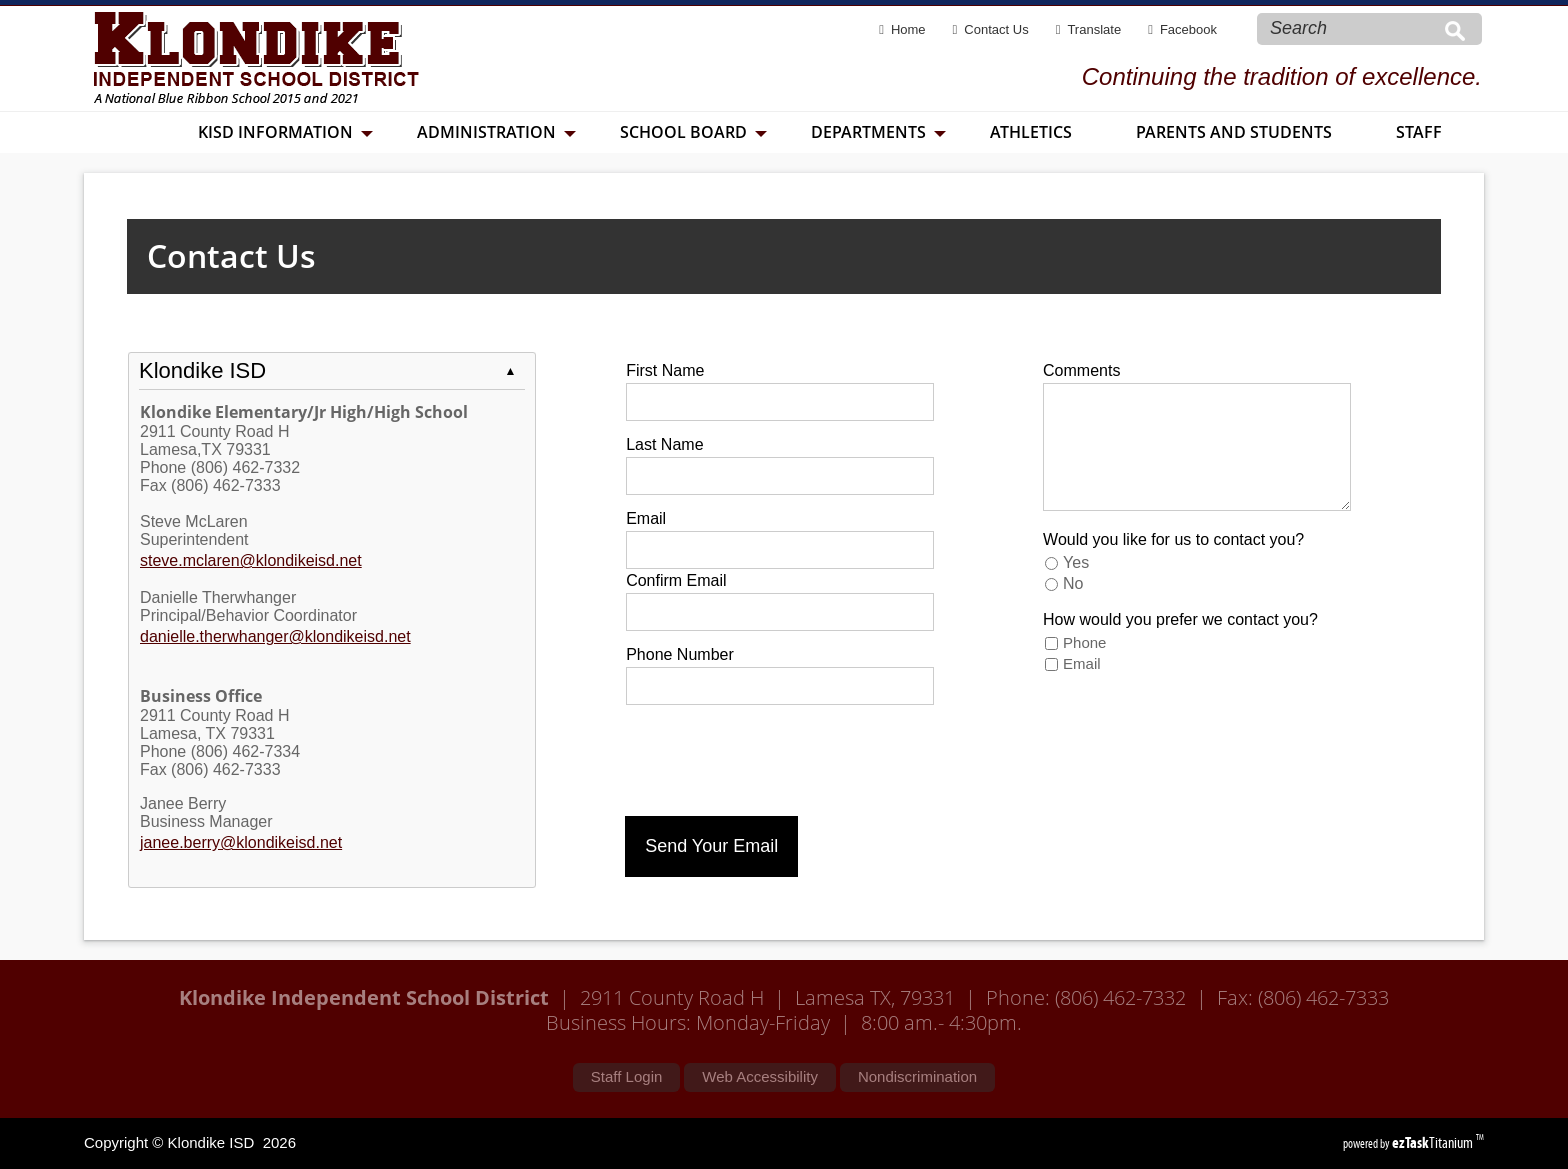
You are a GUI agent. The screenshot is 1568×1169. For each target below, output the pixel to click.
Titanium (1434, 1142)
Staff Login (626, 1076)
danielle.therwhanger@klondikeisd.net (275, 636)
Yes (1076, 562)
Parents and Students (1234, 132)
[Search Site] (1350, 28)
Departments (878, 132)
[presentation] (777, 757)
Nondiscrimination (917, 1076)
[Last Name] (780, 476)
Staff (1419, 132)
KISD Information (285, 132)
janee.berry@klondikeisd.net (241, 842)
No (1073, 583)
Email (1082, 663)
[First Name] (780, 402)
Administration (496, 132)
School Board (693, 132)
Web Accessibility (760, 1076)
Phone (1084, 642)
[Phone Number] (780, 686)
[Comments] (1197, 447)
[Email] (780, 550)
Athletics (1031, 132)
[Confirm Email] (780, 612)
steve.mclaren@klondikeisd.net (251, 560)
